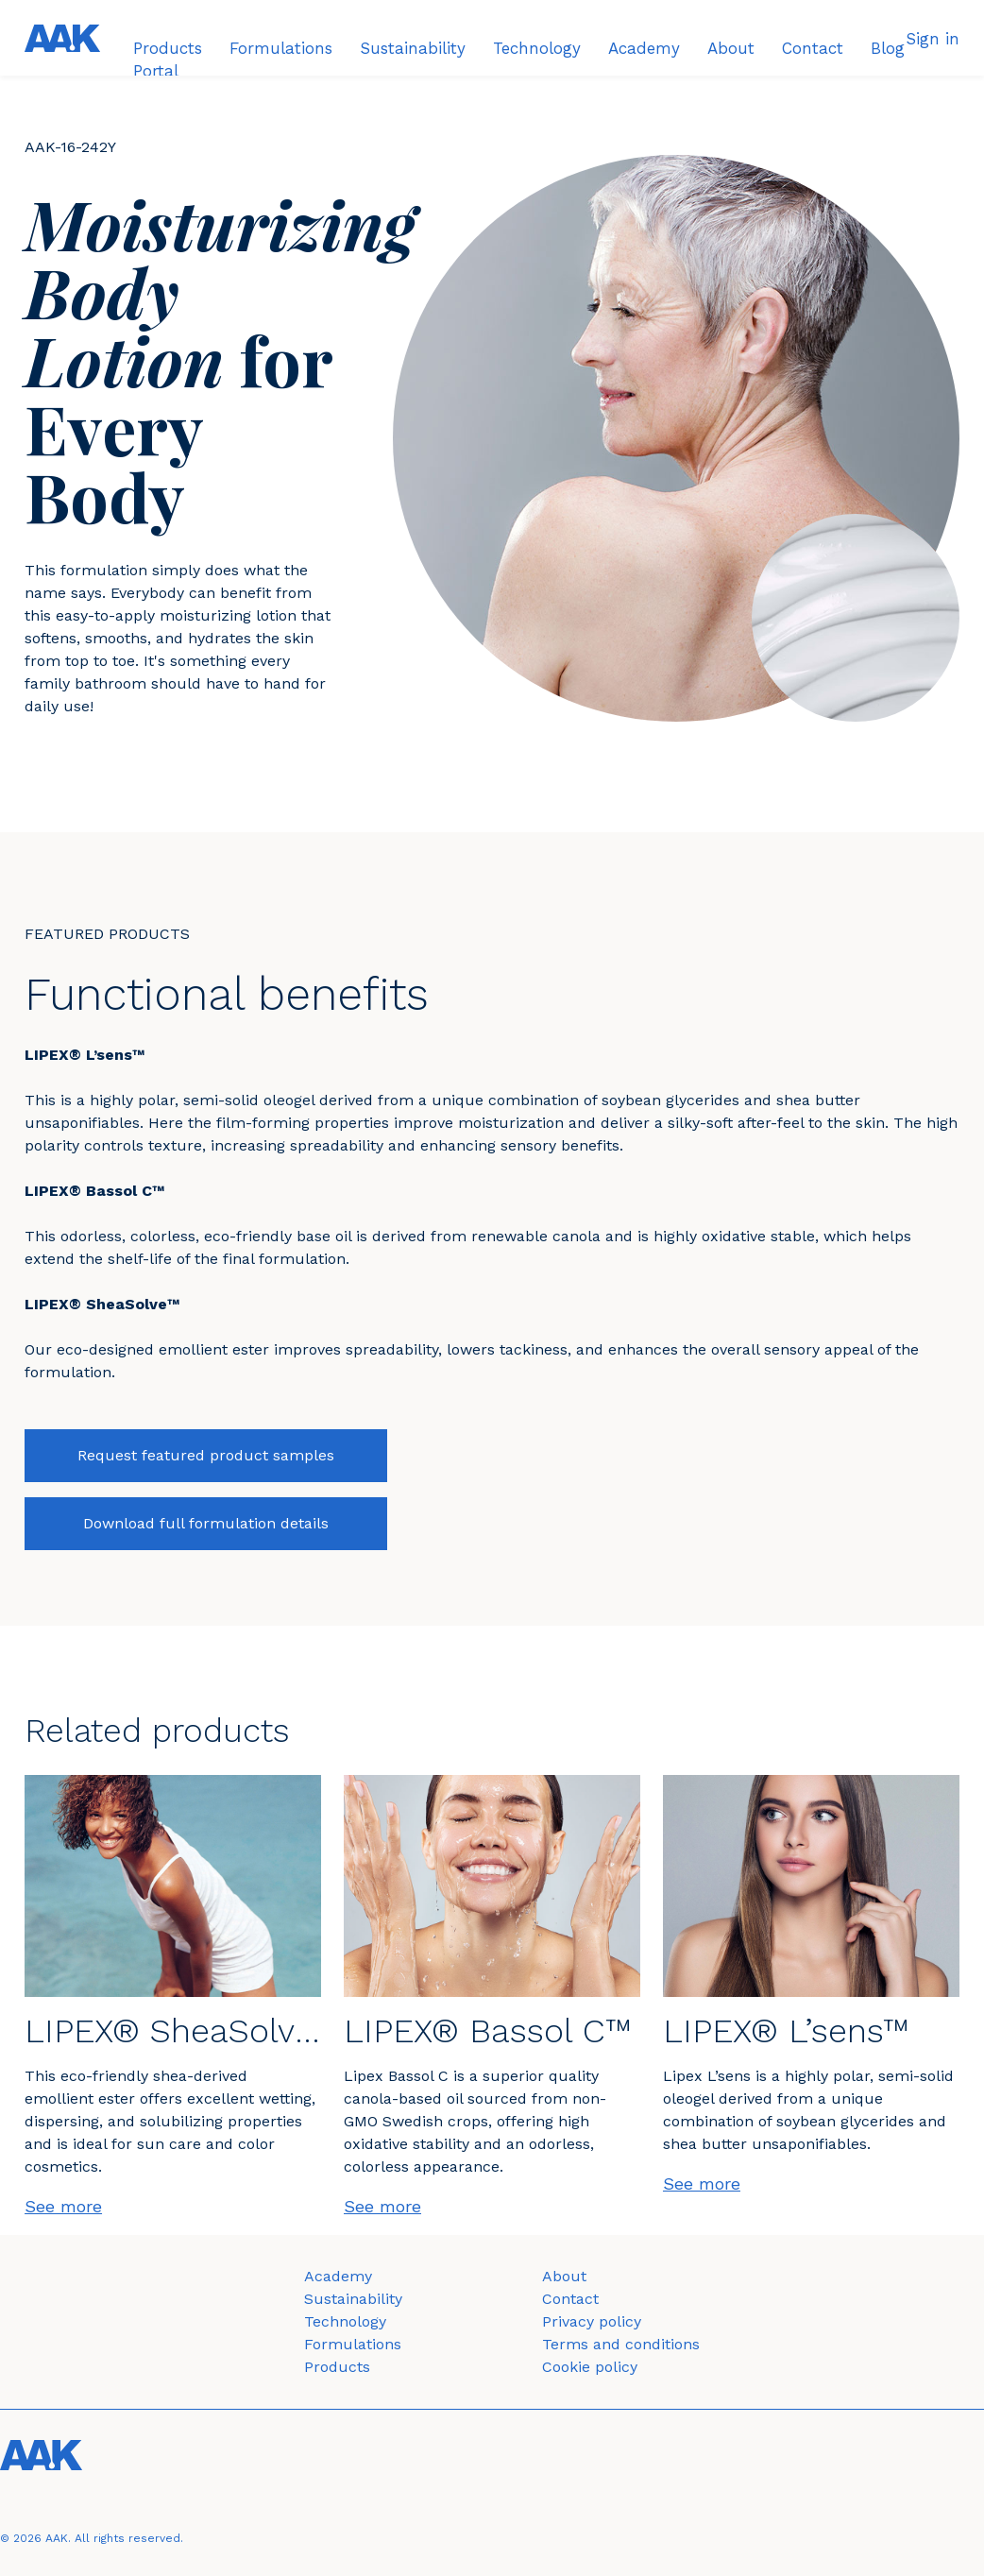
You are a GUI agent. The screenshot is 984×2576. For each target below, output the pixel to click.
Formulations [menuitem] (280, 48)
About (564, 2276)
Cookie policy (589, 2367)
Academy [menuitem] (644, 48)
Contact (570, 2299)
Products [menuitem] (167, 48)
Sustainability (353, 2299)
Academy (338, 2276)
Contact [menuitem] (812, 48)
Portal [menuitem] (155, 70)
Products (337, 2367)
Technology (345, 2321)
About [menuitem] (731, 48)
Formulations (352, 2344)
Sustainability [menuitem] (413, 48)
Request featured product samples (205, 1455)
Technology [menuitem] (537, 48)
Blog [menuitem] (888, 48)
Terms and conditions (621, 2344)
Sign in (932, 38)
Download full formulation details (206, 1523)
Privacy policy (591, 2321)
